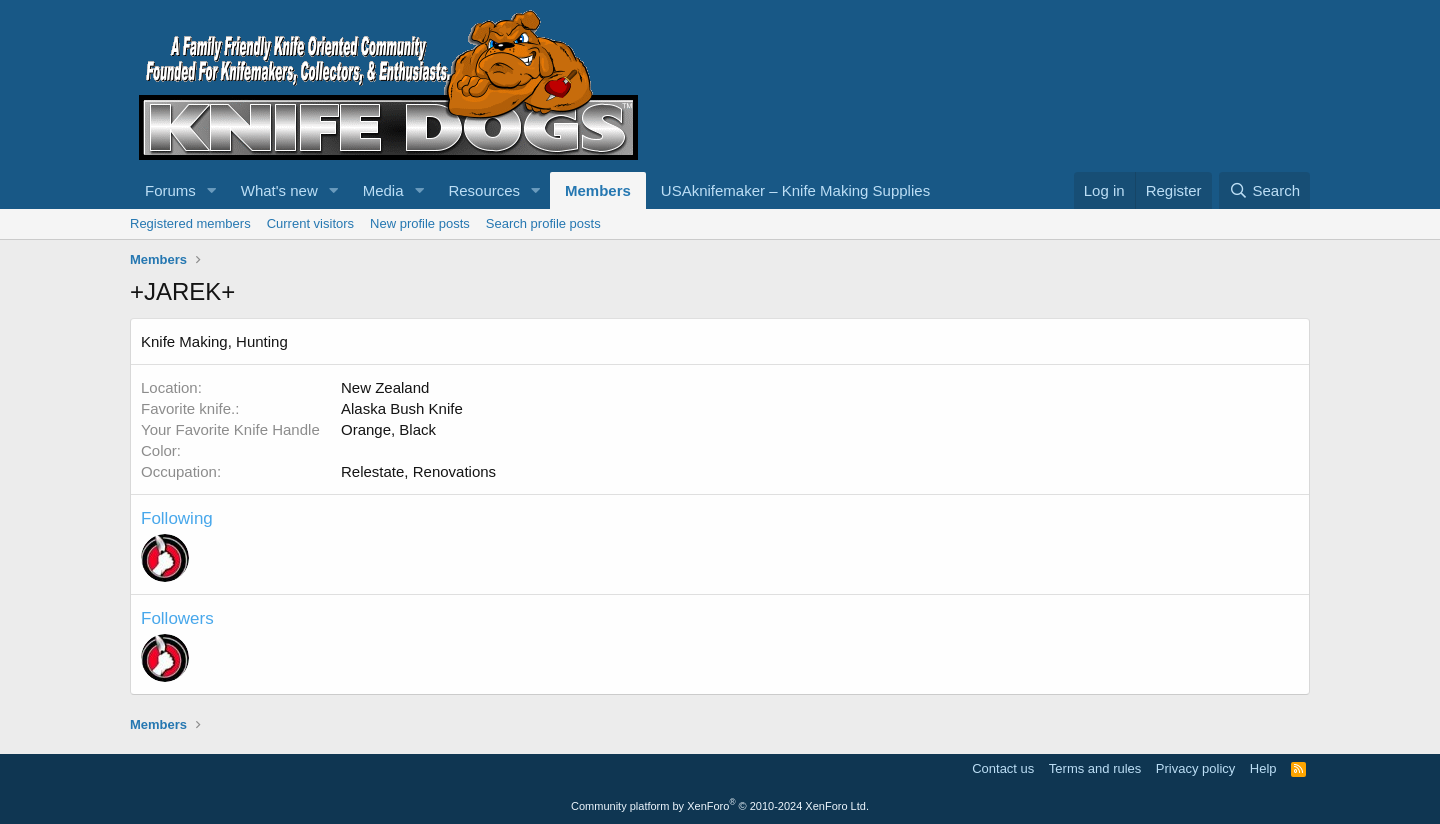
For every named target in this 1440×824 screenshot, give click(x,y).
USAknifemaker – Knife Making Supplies (795, 190)
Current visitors (310, 223)
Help (1263, 768)
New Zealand (385, 387)
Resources (484, 190)
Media (383, 190)
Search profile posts (543, 223)
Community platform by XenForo (720, 806)
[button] (212, 190)
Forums (170, 190)
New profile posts (420, 223)
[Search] (1264, 190)
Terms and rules (1095, 768)
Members (598, 190)
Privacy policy (1195, 768)
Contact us (1003, 768)
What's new (279, 190)
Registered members (190, 223)
